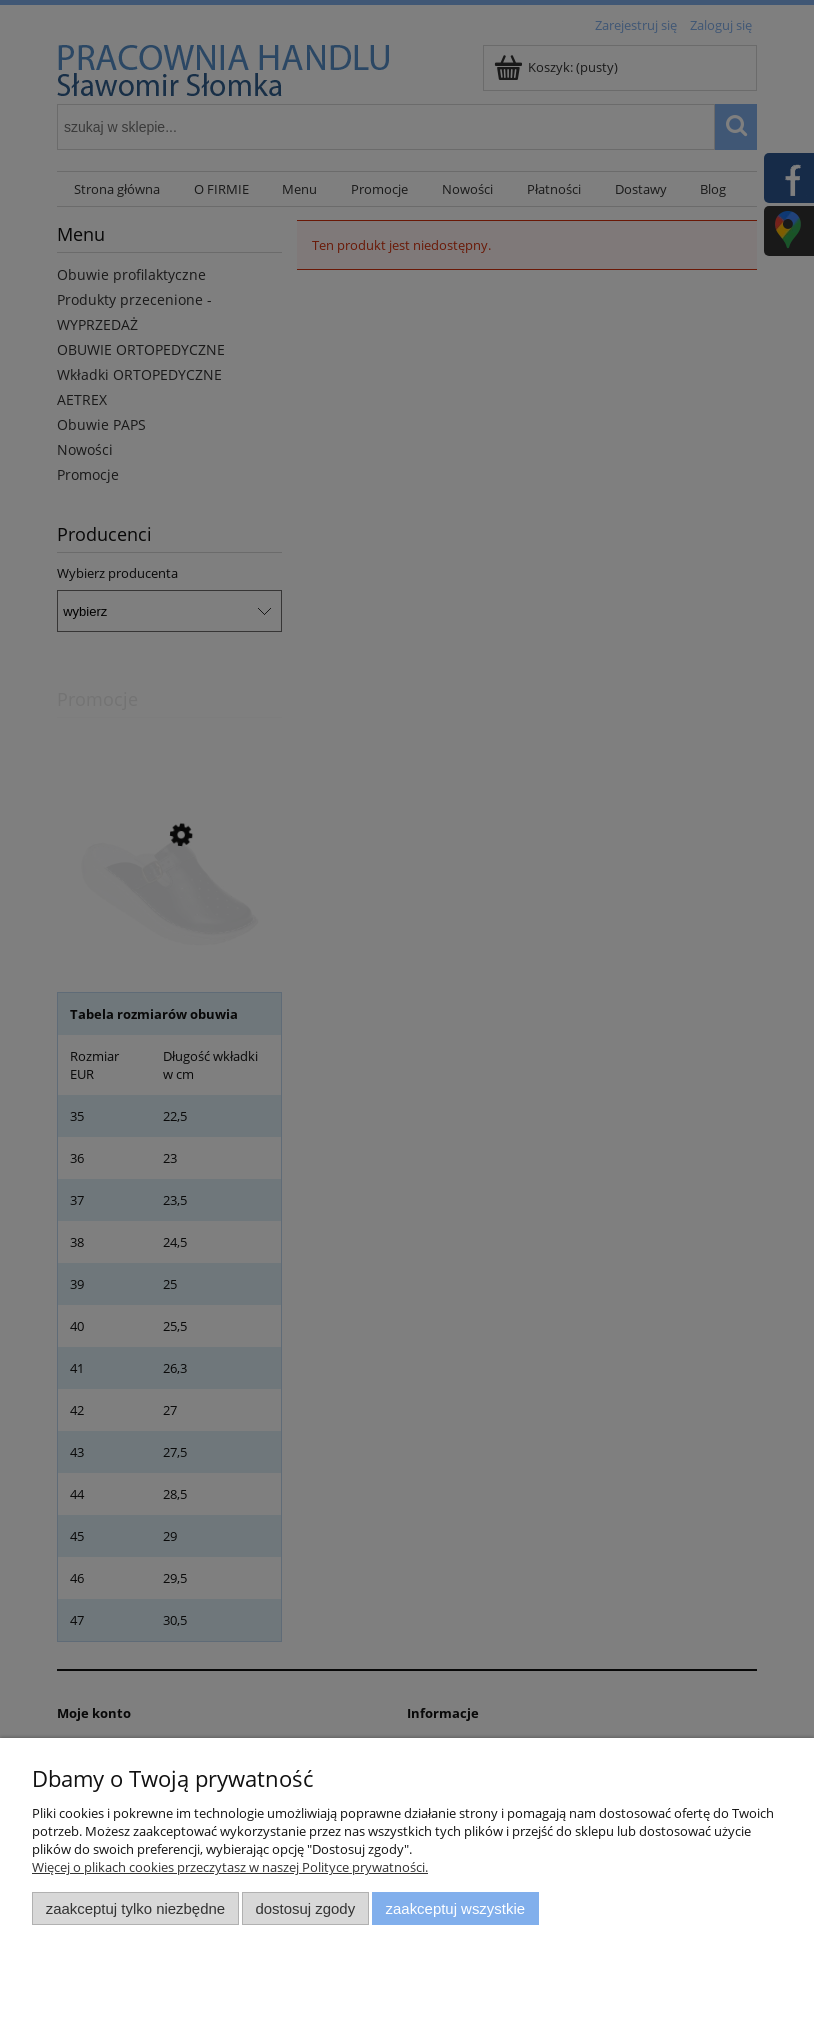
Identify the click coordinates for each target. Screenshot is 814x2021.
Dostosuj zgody (305, 1908)
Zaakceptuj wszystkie (455, 1908)
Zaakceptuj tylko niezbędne (135, 1908)
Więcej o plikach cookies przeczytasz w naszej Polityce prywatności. (230, 1867)
